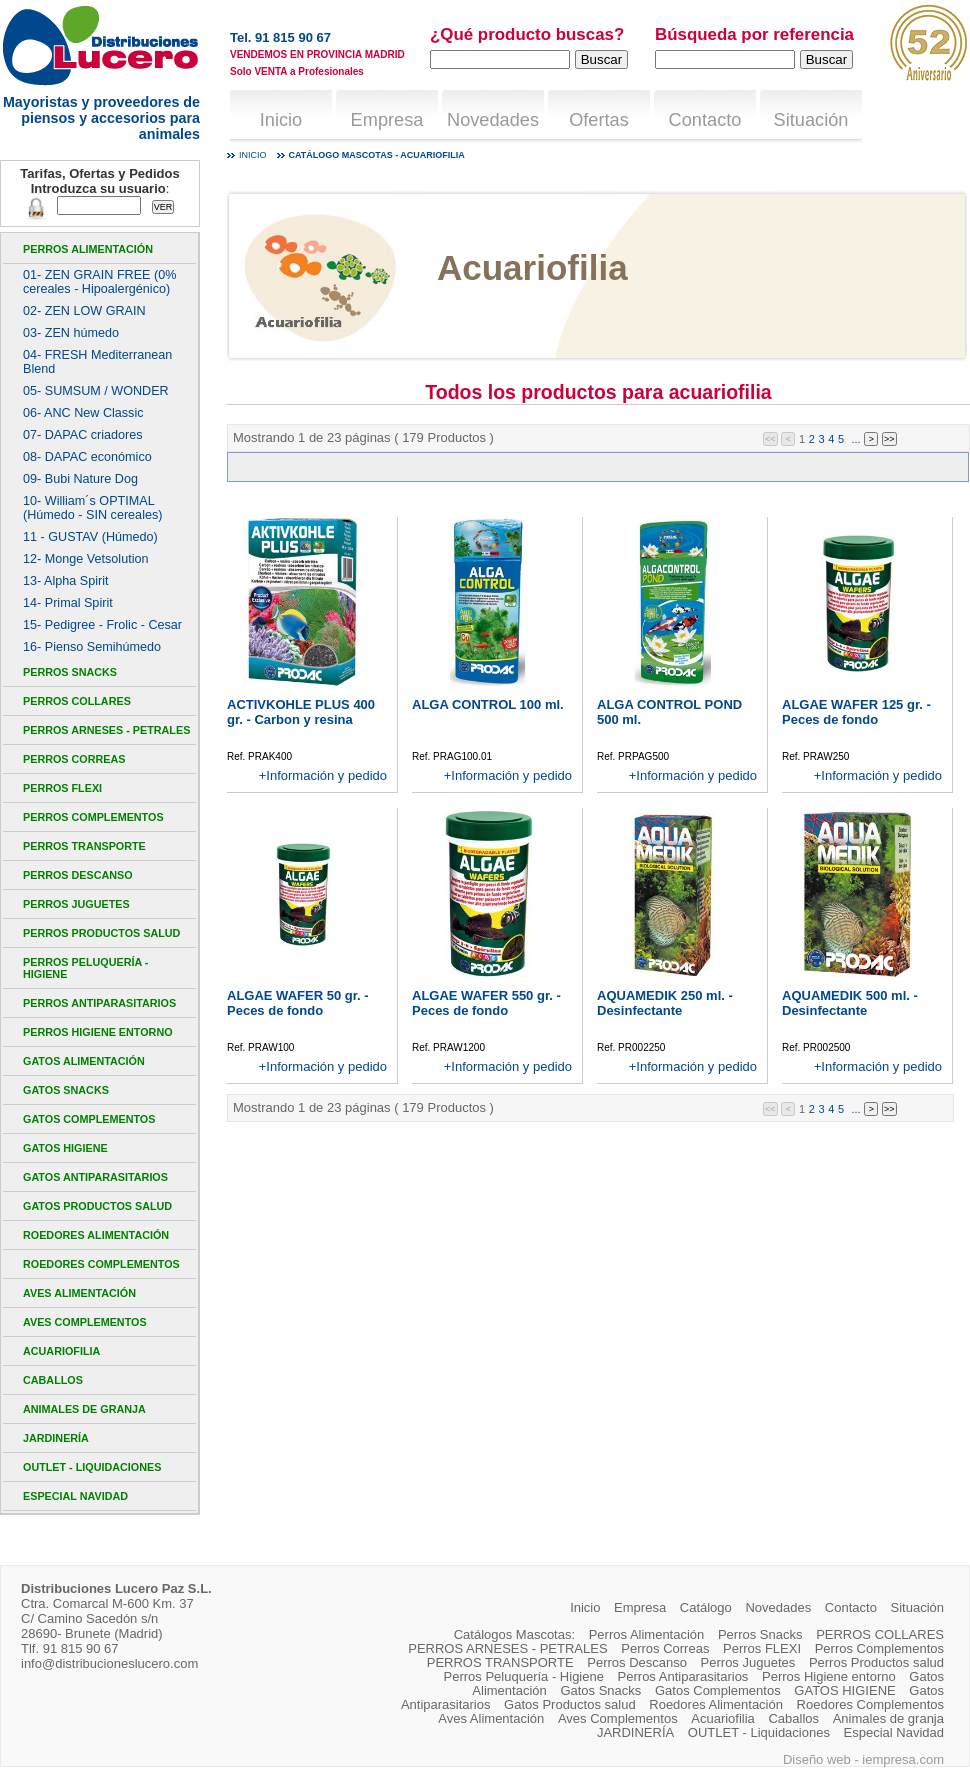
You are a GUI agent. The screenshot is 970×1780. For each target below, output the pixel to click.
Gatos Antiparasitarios (95, 1177)
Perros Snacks (70, 672)
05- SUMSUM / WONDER (96, 391)
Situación (811, 120)
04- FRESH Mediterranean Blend (97, 362)
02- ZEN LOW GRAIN (84, 311)
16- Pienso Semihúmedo (92, 647)
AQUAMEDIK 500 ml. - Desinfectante (850, 1003)
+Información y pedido (323, 775)
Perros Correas (74, 759)
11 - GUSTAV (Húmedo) (90, 537)
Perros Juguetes (76, 904)
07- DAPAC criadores (83, 435)
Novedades (493, 120)
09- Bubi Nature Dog (80, 479)
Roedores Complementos (101, 1264)
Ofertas (599, 120)
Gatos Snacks (66, 1090)
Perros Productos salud (101, 933)
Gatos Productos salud (97, 1206)
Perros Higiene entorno (98, 1032)
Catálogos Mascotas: (514, 1634)
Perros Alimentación (88, 249)
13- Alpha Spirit (66, 581)
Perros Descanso (78, 875)
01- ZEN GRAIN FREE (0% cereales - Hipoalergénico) (99, 282)
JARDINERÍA (56, 1438)
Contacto (705, 120)
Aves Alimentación (79, 1293)
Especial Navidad (75, 1496)
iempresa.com (903, 1759)
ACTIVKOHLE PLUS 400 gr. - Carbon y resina (301, 712)
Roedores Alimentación (96, 1235)
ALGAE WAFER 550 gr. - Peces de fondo (486, 1003)
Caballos (53, 1380)
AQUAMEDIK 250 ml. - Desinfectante (665, 1003)
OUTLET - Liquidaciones (92, 1467)
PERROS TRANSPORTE (84, 846)
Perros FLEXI (62, 788)
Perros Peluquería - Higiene (85, 968)
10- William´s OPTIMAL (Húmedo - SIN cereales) (92, 508)
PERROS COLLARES (77, 701)
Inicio (281, 120)
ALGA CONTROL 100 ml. (488, 704)
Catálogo (706, 1607)
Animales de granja (84, 1409)
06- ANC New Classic (83, 413)
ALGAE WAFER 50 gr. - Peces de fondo (298, 1003)
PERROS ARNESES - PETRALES (106, 730)
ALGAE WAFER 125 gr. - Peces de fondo (856, 712)
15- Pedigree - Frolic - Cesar (102, 625)
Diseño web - (822, 1759)
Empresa (387, 120)
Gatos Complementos (89, 1119)
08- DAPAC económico (87, 457)
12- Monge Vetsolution (85, 559)
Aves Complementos (85, 1322)
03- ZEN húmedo (71, 333)
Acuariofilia (61, 1351)
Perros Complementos (93, 817)
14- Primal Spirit (68, 603)
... (855, 439)
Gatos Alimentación (84, 1061)
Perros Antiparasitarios (99, 1003)
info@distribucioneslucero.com (109, 1663)
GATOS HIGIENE (65, 1148)
